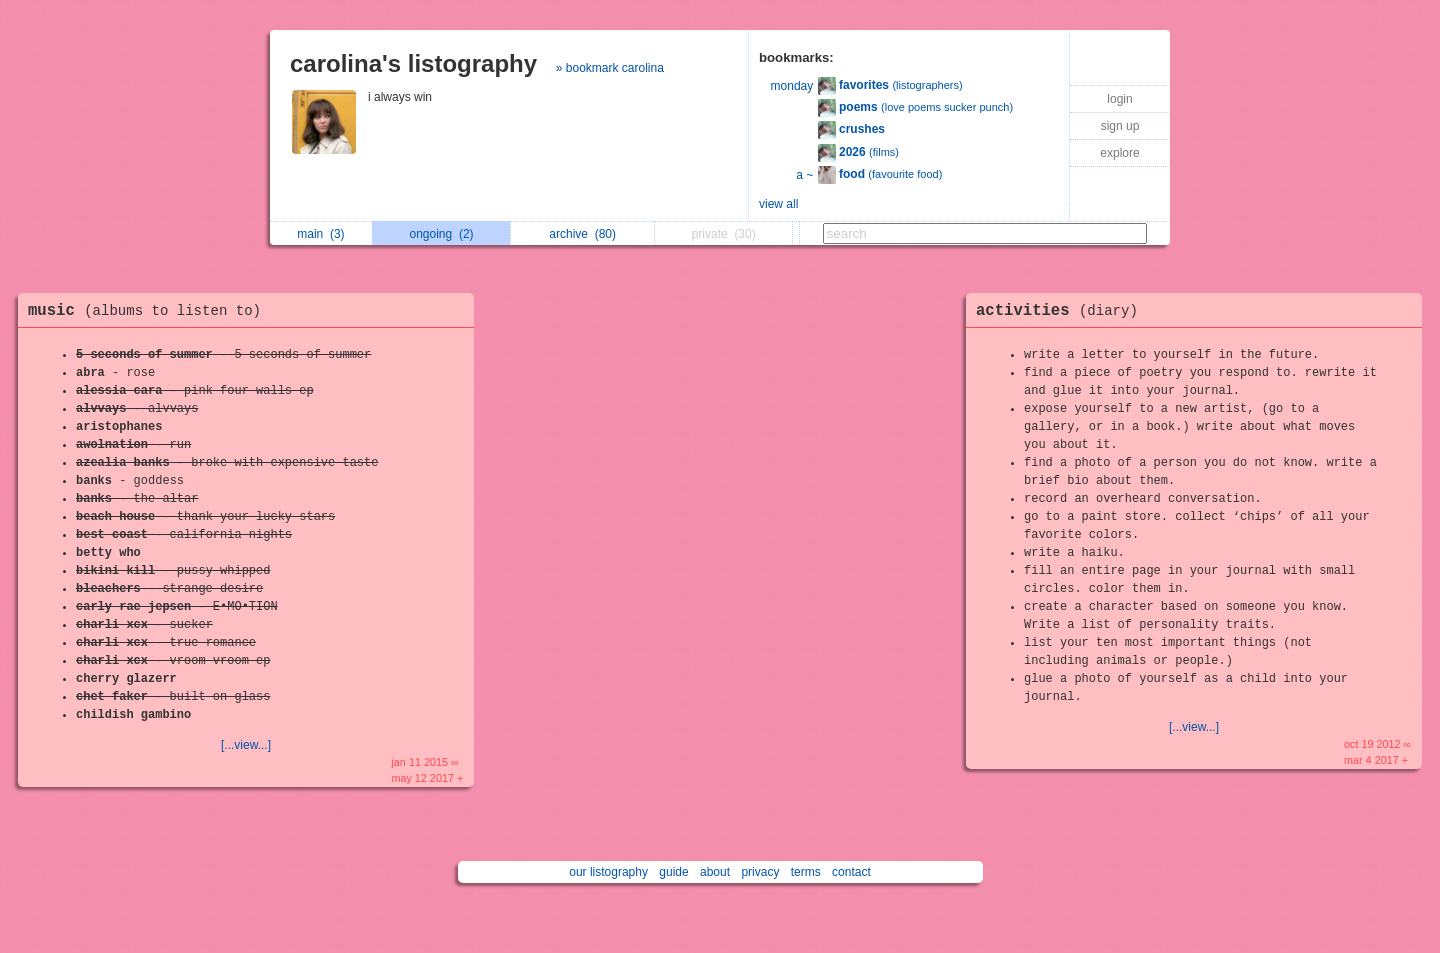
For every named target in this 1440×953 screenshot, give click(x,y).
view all (778, 204)
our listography (608, 872)
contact (851, 872)
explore (1119, 153)
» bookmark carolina (610, 68)
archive (582, 234)
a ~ (804, 175)
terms (806, 872)
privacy (760, 872)
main (320, 234)
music (149, 311)
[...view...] (246, 745)
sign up (1120, 126)
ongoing (442, 234)
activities (1062, 311)
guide (673, 872)
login (1119, 99)
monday (792, 86)
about (715, 872)
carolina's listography (413, 63)
